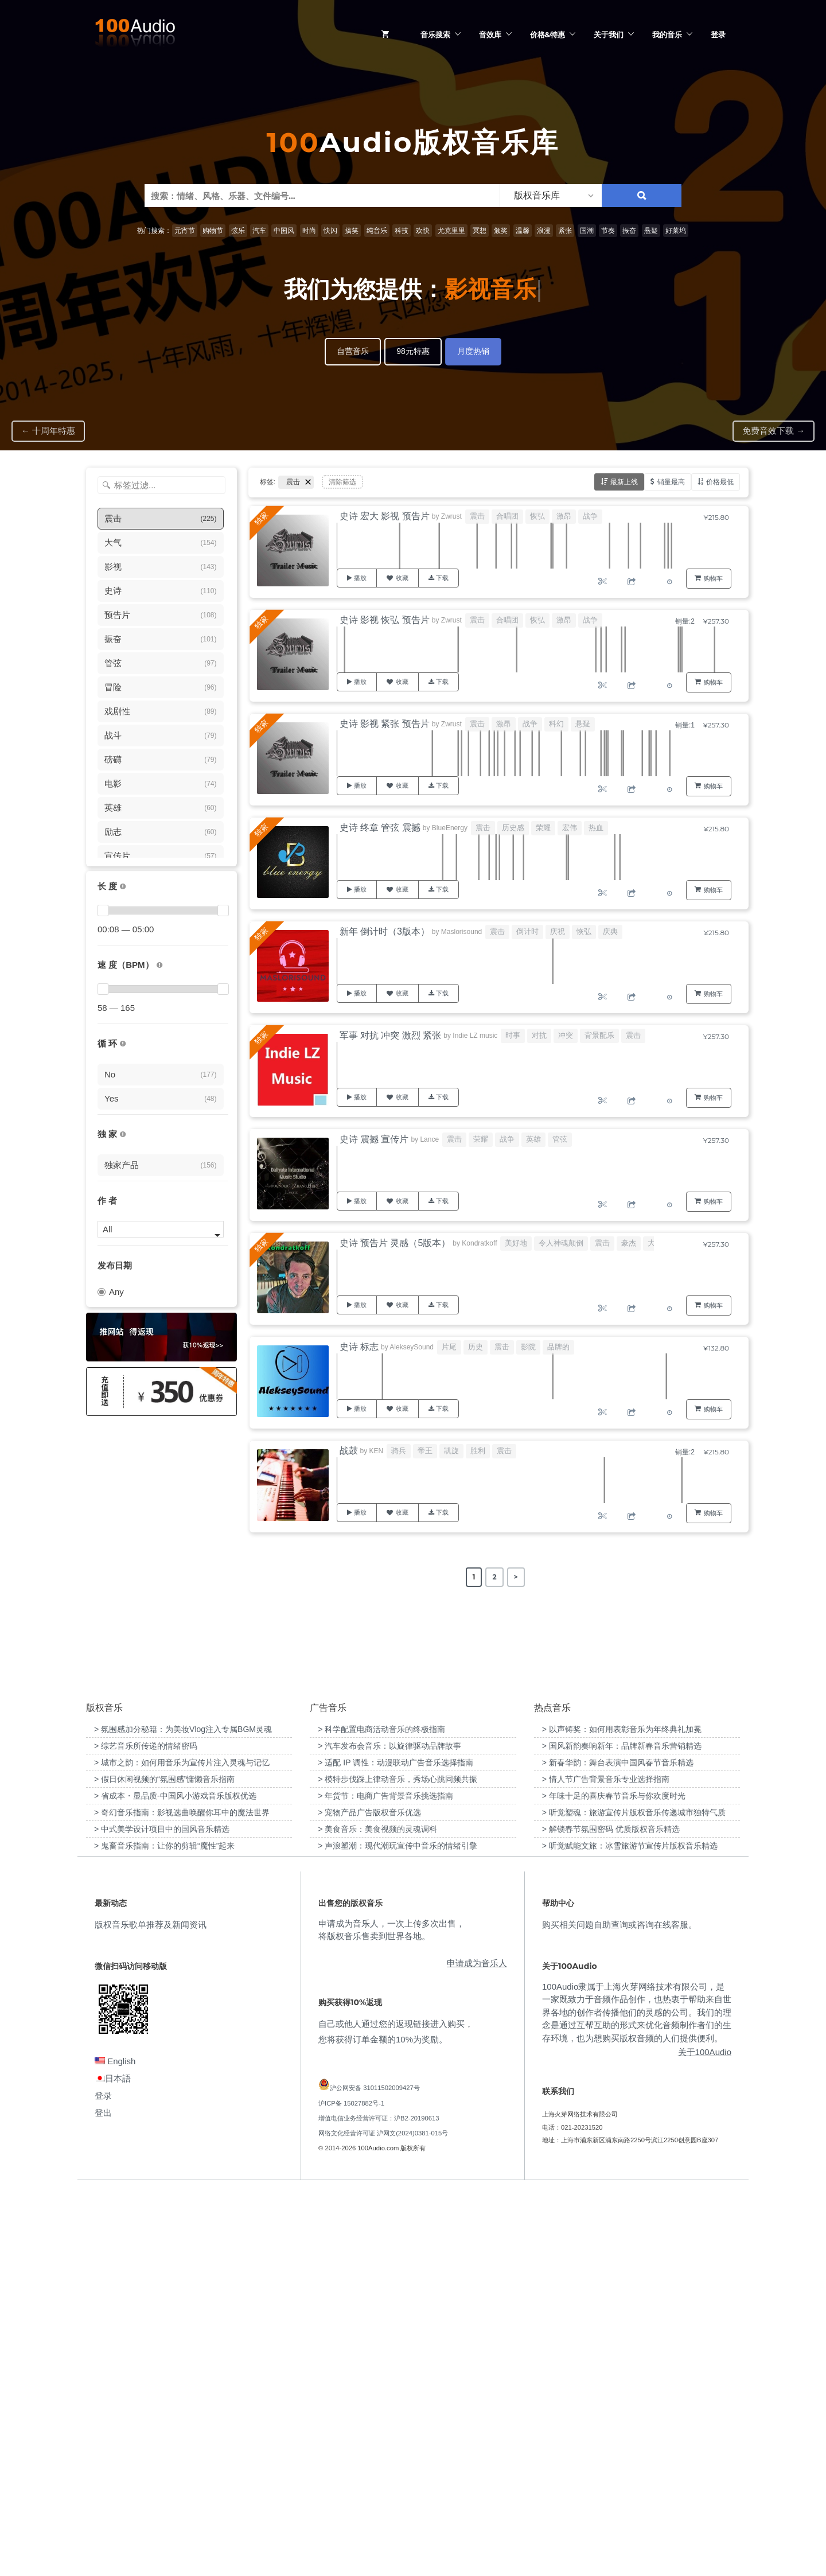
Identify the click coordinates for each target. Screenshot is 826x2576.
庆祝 (557, 931)
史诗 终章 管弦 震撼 (380, 827)
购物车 (713, 578)
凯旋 (451, 1450)
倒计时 (527, 931)
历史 (475, 1347)
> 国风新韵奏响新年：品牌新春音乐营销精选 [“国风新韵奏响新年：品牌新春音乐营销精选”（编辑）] (622, 2130)
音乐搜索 (435, 34)
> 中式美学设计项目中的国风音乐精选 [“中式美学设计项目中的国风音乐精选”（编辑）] (161, 2214)
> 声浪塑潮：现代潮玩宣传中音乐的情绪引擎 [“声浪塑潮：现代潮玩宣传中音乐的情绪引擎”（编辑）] (397, 2230)
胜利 (477, 1450)
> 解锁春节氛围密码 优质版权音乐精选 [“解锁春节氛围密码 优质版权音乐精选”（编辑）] (611, 2214)
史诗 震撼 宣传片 (374, 1139)
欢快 (423, 231)
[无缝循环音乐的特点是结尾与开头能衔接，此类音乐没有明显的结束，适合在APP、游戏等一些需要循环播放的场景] (122, 1043)
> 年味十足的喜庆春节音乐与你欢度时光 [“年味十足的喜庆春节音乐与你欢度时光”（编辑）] (613, 2180)
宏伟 (569, 827)
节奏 (608, 231)
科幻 (556, 723)
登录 (718, 34)
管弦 (559, 1139)
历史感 (513, 827)
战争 (590, 516)
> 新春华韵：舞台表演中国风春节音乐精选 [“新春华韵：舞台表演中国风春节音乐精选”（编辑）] (617, 2147)
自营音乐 (353, 351)
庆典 (610, 931)
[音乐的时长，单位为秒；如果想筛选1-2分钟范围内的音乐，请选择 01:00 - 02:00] (122, 886)
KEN (376, 1451)
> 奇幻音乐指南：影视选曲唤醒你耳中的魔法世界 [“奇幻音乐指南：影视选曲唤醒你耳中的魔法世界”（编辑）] (182, 2197)
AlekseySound (411, 1347)
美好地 (516, 1243)
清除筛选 (342, 482)
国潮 (587, 231)
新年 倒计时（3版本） (385, 931)
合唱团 (507, 516)
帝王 (425, 1450)
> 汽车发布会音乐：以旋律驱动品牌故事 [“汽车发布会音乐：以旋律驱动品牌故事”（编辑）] (389, 2130)
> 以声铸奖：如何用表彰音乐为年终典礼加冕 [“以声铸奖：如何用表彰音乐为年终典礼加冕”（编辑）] (622, 2114)
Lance (429, 1139)
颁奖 (501, 231)
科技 (401, 231)
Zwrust (451, 516)
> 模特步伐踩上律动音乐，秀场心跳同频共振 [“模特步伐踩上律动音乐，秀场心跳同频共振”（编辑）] (397, 2164)
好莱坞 (675, 231)
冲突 (565, 1035)
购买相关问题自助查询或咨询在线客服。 (619, 2309)
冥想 (479, 231)
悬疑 (651, 231)
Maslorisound (461, 932)
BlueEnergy (449, 828)
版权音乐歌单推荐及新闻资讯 (150, 2309)
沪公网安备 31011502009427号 (375, 2472)
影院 (528, 1347)
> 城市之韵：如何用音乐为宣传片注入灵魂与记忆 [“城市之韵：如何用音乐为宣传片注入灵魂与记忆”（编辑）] (182, 2147)
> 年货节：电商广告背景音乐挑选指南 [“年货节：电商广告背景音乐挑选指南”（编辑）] (385, 2180)
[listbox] (551, 195)
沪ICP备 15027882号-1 (351, 2487)
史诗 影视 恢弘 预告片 (385, 620)
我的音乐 (667, 34)
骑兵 (398, 1450)
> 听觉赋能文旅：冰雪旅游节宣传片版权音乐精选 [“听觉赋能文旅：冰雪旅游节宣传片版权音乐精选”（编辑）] (630, 2230)
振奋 (629, 231)
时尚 (309, 231)
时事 (512, 1035)
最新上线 (624, 481)
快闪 (330, 231)
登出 (103, 2498)
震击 (477, 516)
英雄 (533, 1139)
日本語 (113, 2463)
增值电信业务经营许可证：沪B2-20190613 (378, 2502)
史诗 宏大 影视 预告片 (385, 516)
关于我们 (609, 34)
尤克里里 (451, 231)
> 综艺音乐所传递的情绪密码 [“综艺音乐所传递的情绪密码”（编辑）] (145, 2130)
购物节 (212, 231)
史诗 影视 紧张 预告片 (385, 724)
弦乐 (238, 231)
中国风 (284, 231)
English (115, 2446)
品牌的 (558, 1347)
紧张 (565, 231)
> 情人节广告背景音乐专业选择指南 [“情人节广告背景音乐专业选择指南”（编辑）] (605, 2164)
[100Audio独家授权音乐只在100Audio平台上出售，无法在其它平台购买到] (122, 1134)
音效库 (490, 34)
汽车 (259, 231)
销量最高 (671, 481)
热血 (596, 827)
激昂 (563, 516)
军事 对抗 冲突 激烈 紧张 (391, 1035)
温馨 (522, 231)
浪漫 (544, 231)
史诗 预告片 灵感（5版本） (395, 1243)
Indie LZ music (475, 1036)
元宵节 (184, 231)
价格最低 (720, 481)
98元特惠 (413, 351)
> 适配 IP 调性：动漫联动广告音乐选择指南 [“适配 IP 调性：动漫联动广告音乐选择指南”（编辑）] (395, 2147)
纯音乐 (377, 231)
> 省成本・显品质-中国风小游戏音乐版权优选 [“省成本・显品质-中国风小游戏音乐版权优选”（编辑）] (175, 2180)
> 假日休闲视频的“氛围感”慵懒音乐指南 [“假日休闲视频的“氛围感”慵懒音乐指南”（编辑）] (164, 2164)
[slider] (102, 910)
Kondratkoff (479, 1243)
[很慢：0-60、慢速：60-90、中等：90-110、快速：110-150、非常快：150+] (159, 965)
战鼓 (349, 1451)
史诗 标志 (359, 1347)
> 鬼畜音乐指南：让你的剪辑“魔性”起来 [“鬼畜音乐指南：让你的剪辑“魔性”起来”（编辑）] (164, 2230)
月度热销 (473, 351)
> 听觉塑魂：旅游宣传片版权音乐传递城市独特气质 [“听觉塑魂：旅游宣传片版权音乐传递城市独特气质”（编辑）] (634, 2197)
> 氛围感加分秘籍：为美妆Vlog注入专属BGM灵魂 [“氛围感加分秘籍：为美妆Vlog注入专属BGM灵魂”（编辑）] (183, 2114)
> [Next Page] (516, 1577)
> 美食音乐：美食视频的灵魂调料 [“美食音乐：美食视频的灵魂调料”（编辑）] (377, 2214)
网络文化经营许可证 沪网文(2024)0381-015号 (383, 2518)
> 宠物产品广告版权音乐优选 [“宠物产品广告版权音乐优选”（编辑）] (369, 2197)
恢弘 (537, 516)
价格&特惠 (547, 34)
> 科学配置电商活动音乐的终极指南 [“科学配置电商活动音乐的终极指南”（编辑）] (381, 2114)
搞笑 (352, 231)
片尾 (449, 1347)
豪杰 (628, 1243)
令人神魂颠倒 (561, 1243)
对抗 (539, 1035)
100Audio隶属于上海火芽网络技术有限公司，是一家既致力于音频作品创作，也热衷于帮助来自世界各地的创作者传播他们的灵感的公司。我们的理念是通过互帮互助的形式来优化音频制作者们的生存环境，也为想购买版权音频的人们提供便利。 (636, 2396)
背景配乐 (599, 1035)
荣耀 (543, 827)
